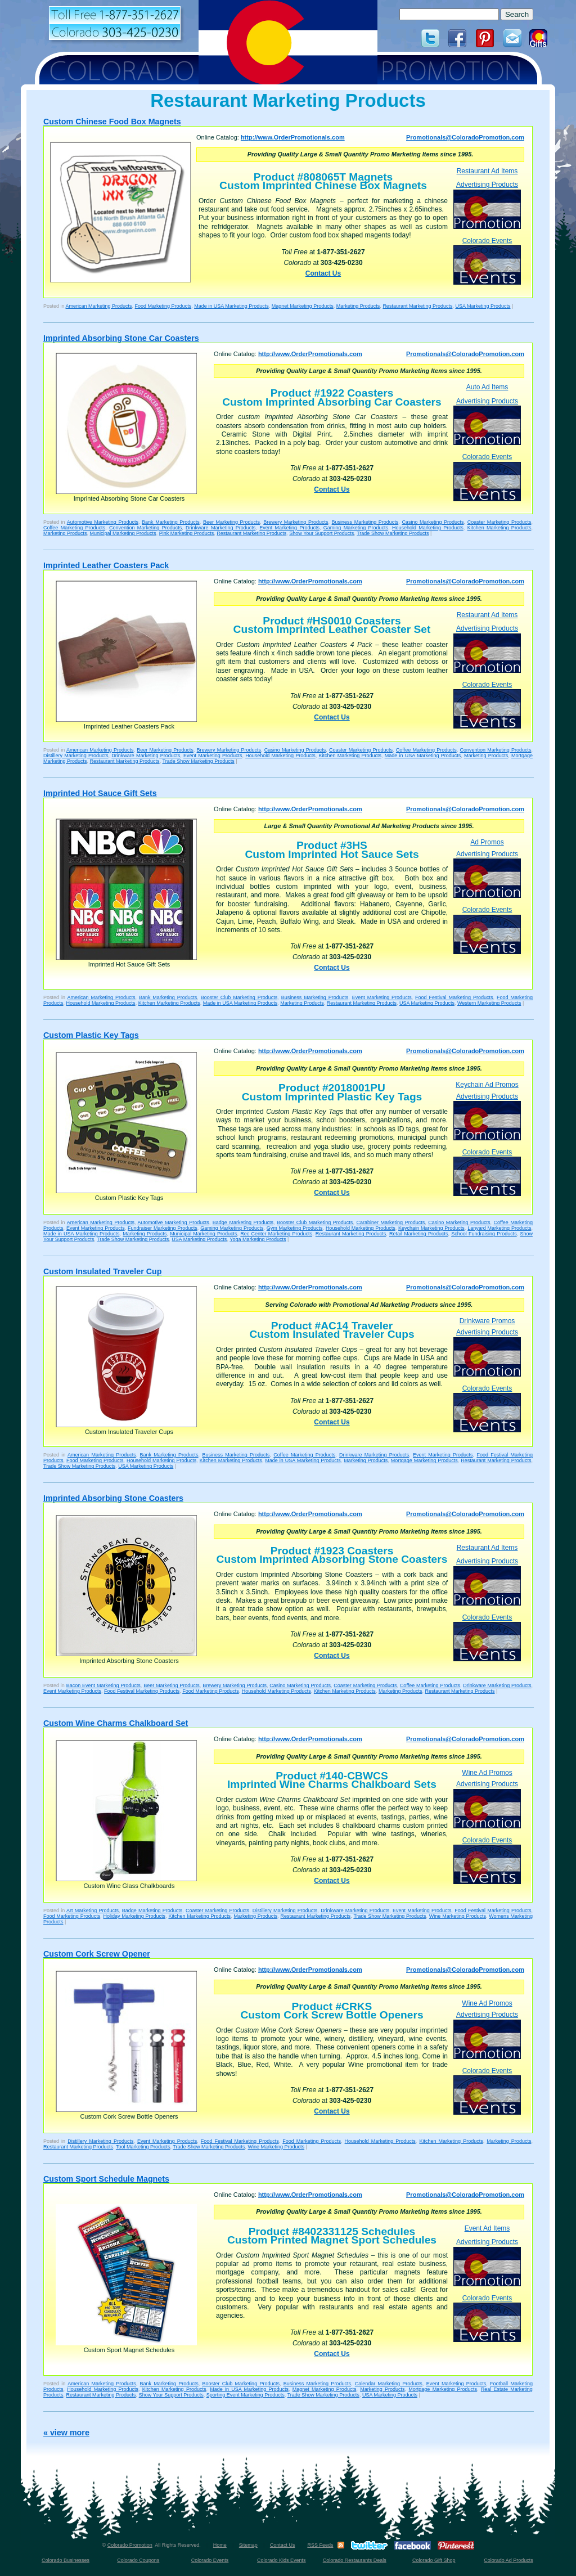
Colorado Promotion (129, 2545)
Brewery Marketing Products (295, 522)
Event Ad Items (487, 2228)
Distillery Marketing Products (75, 755)
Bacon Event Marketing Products (103, 1685)
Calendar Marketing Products (388, 2383)
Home (220, 2545)
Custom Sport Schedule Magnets (106, 2178)
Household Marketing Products (428, 528)
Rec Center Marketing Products (276, 1234)
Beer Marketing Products (231, 522)
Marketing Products (358, 306)
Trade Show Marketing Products (393, 533)
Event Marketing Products (289, 528)
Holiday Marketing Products (134, 1916)
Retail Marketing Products (418, 1234)
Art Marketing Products (92, 1910)
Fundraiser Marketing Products (162, 1228)
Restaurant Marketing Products (417, 306)
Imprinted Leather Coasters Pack (106, 565)
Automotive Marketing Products (102, 522)
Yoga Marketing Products (258, 1239)
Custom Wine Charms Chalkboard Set (115, 1723)
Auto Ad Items (487, 387)
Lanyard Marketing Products (499, 1228)
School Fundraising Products (484, 1234)
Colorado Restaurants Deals (354, 2560)
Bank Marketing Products (171, 522)
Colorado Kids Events (281, 2560)
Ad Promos (486, 842)
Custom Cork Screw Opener (96, 1953)
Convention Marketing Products (145, 528)
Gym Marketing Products (295, 1228)
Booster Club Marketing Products (239, 997)
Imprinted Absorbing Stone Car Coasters (121, 338)
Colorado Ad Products (508, 2560)
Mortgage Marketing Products (424, 1460)
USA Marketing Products (482, 306)
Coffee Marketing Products (74, 528)
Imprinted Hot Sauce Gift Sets (100, 793)
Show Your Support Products (321, 533)
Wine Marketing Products (457, 1916)
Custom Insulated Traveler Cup (102, 1271)
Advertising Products (487, 204)
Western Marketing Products (489, 1003)
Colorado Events (487, 261)
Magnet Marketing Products (303, 306)
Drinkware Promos (487, 1321)
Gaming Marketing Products (355, 528)
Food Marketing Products (163, 306)
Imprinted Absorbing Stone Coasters (113, 1498)
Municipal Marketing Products (123, 533)
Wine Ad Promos (487, 1773)
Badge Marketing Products (243, 1222)
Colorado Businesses (65, 2560)
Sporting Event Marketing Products (245, 2395)
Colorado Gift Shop (434, 2560)
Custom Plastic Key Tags (91, 1035)
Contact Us (323, 273)
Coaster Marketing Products (499, 522)
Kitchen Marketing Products (499, 528)
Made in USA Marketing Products (231, 306)
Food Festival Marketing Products (454, 997)
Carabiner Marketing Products (390, 1222)
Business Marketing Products (365, 522)
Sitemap (248, 2545)
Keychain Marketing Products (431, 1228)
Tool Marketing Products (143, 2147)
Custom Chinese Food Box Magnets (112, 121)
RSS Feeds (320, 2545)
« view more (66, 2432)
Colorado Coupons (138, 2560)
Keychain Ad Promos (487, 1085)
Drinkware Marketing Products (220, 528)
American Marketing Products (99, 306)
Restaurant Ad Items (487, 171)
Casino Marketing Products (433, 522)
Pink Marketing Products (186, 533)
